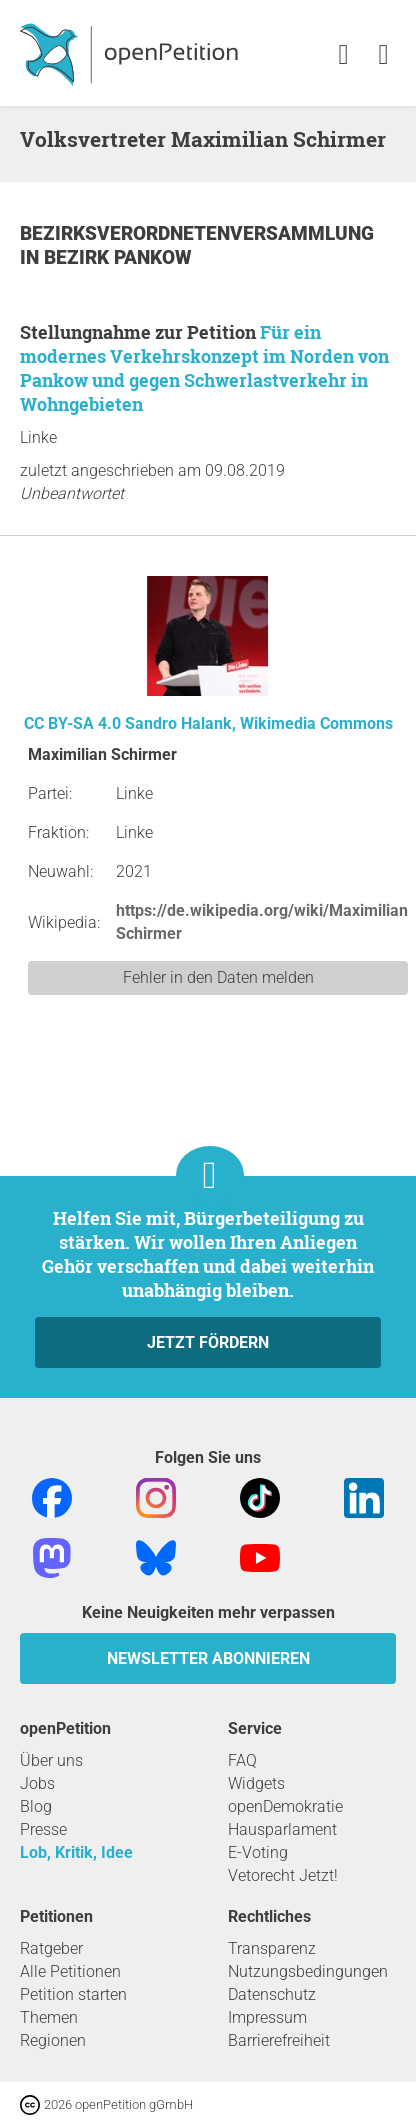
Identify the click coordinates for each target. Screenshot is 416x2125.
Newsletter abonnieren (208, 1658)
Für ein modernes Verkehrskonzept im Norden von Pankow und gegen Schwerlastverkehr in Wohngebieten (204, 368)
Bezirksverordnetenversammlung (197, 233)
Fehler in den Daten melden (218, 977)
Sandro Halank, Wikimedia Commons (259, 723)
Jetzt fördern (208, 1342)
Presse (43, 1829)
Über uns (51, 1760)
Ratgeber (51, 1948)
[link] (383, 55)
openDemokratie (285, 1806)
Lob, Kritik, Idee (76, 1852)
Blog (36, 1806)
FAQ (242, 1760)
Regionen (53, 2040)
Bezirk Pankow (118, 257)
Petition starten (73, 1994)
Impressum (267, 2017)
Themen (49, 2017)
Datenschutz (272, 1994)
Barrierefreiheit (279, 2040)
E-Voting (258, 1852)
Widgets (256, 1783)
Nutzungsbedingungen (308, 1971)
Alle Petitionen (70, 1971)
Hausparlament (282, 1829)
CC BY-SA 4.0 (72, 723)
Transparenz (272, 1948)
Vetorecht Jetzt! (283, 1875)
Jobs (37, 1783)
